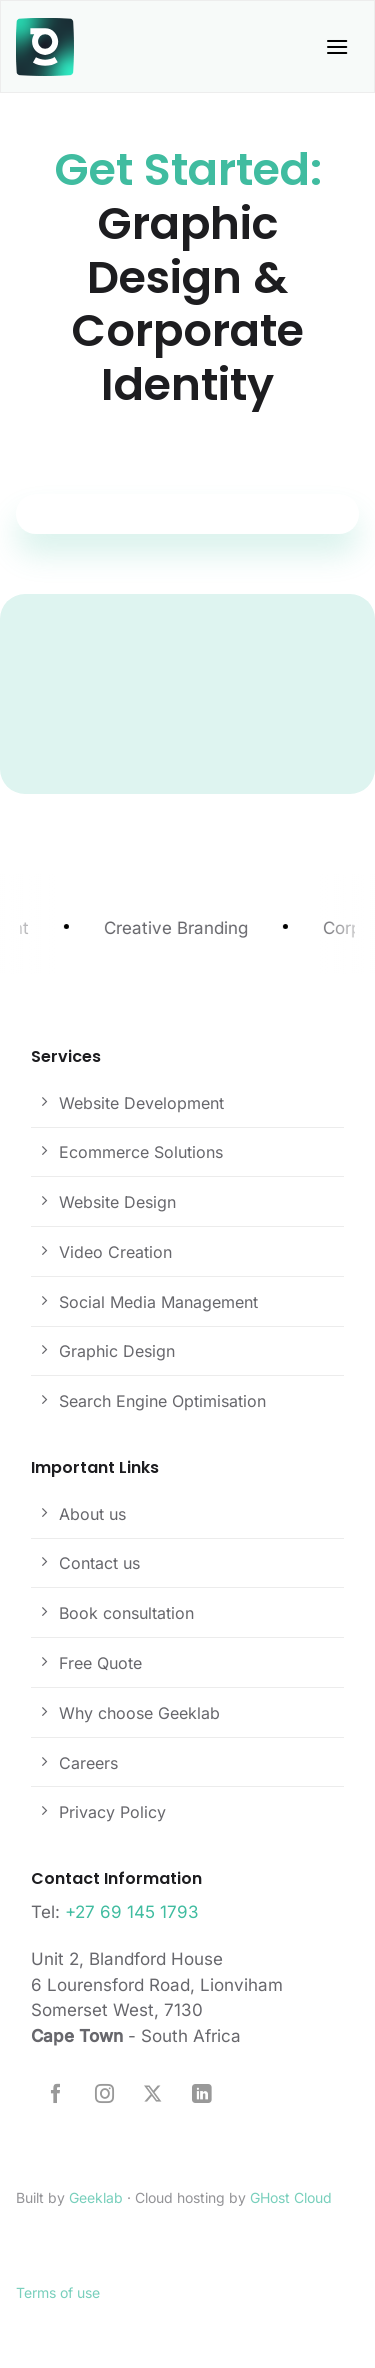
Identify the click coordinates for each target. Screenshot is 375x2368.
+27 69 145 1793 (132, 1912)
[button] (337, 46)
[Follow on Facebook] (55, 2095)
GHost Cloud (291, 2197)
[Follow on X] (152, 2095)
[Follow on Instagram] (104, 2095)
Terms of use (58, 2292)
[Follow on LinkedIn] (201, 2095)
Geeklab (96, 2197)
